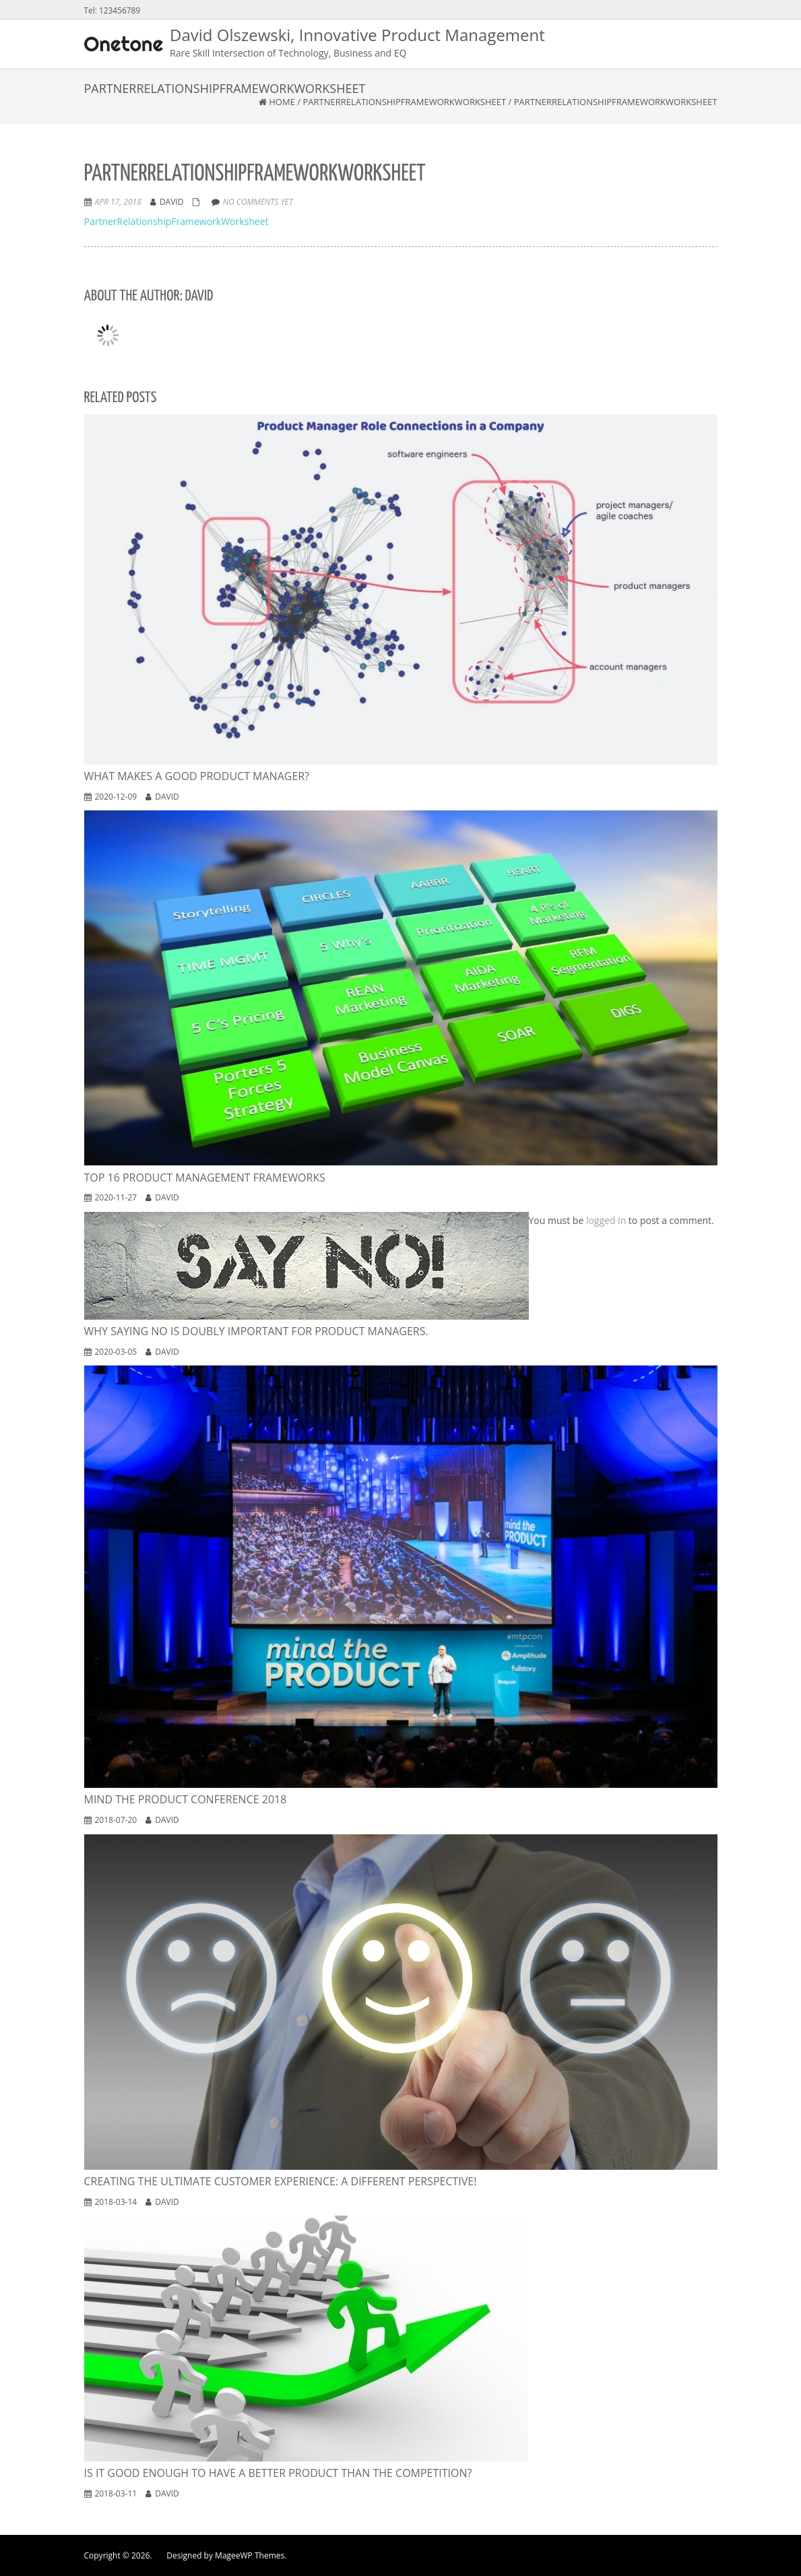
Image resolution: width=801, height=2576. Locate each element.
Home (282, 102)
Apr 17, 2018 (118, 201)
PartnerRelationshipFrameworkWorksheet (404, 102)
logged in (606, 1220)
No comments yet (258, 201)
